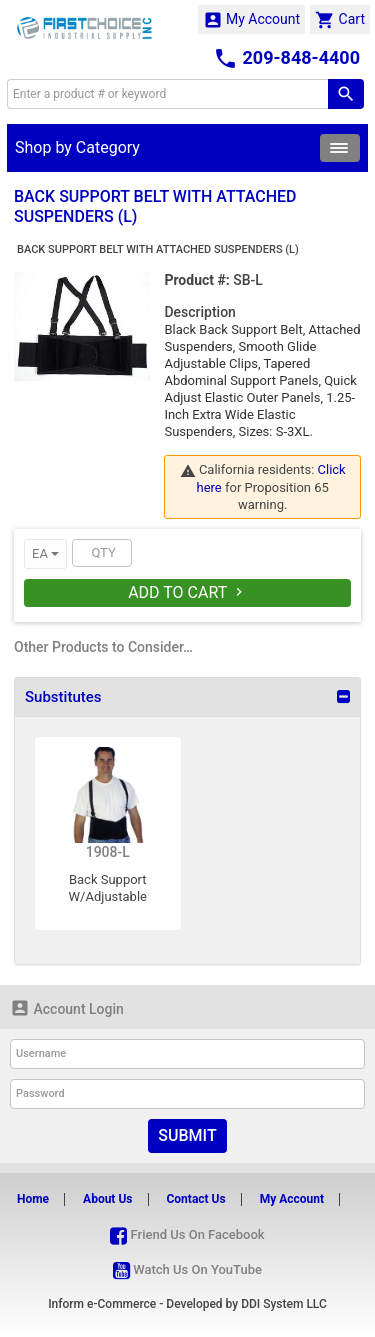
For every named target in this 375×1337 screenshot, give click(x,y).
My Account (252, 20)
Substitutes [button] (63, 697)
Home (33, 1199)
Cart (340, 20)
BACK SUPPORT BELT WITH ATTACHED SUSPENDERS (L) (158, 249)
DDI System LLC (284, 1304)
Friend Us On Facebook (187, 1234)
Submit (187, 1135)
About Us (107, 1199)
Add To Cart (187, 592)
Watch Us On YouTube (187, 1269)
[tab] (187, 697)
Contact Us (195, 1199)
